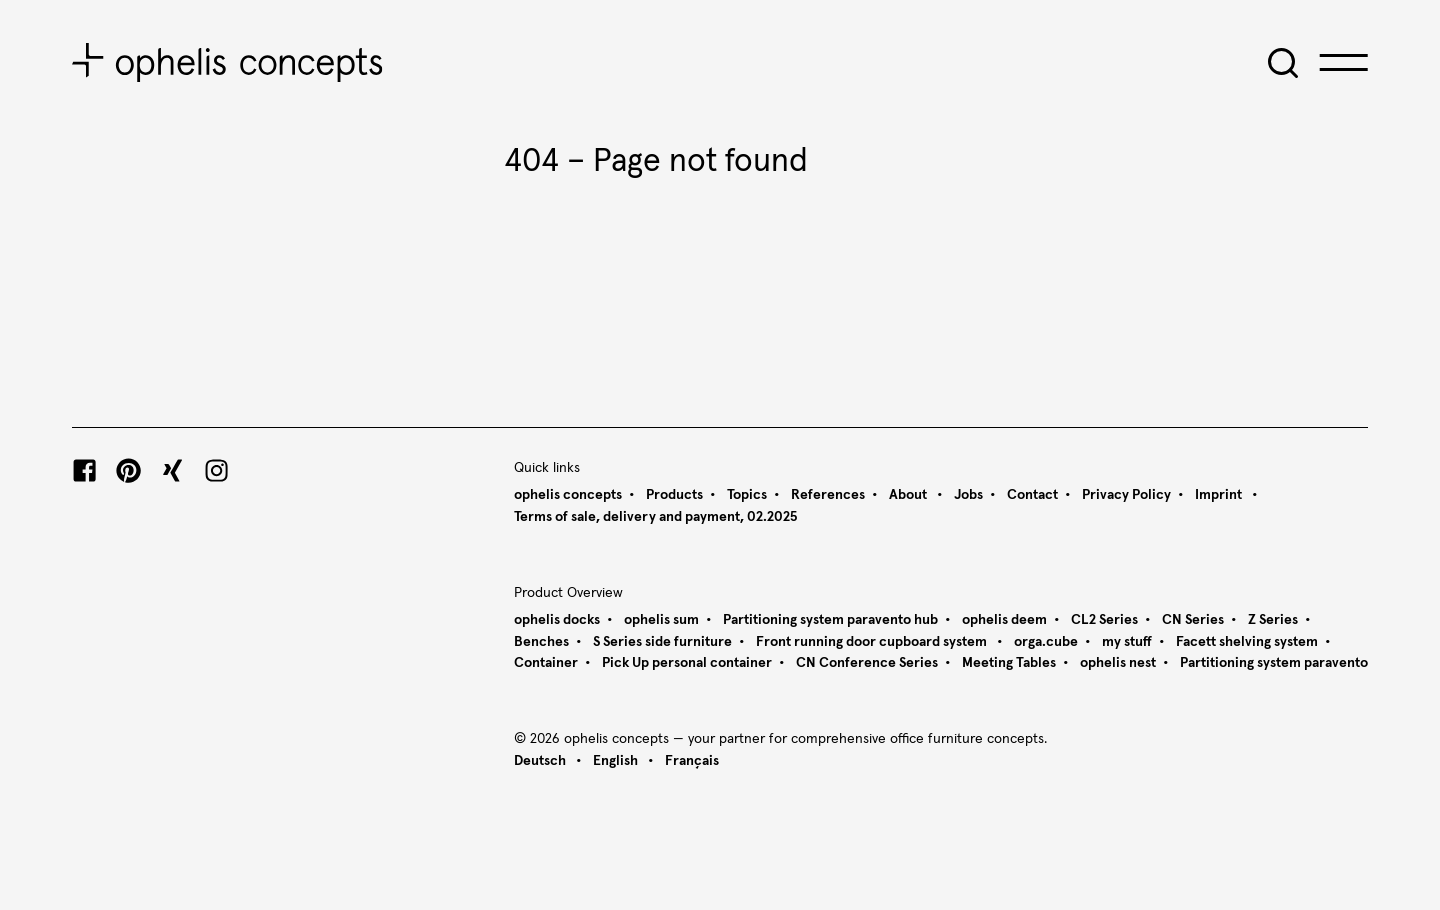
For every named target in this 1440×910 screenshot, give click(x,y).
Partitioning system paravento (1274, 663)
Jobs (968, 495)
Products (674, 495)
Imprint (1220, 495)
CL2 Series (1104, 620)
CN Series (1193, 620)
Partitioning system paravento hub (830, 620)
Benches (541, 642)
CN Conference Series (867, 663)
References (828, 495)
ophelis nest (1118, 663)
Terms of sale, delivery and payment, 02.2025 (655, 517)
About (909, 495)
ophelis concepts (568, 495)
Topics (747, 495)
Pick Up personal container (687, 663)
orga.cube (1046, 642)
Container (546, 663)
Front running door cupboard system (873, 642)
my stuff (1127, 642)
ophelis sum (661, 620)
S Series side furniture (662, 642)
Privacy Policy (1126, 495)
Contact (1032, 495)
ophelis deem (1004, 620)
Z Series (1273, 620)
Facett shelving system (1247, 642)
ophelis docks (557, 620)
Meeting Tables (1009, 663)
